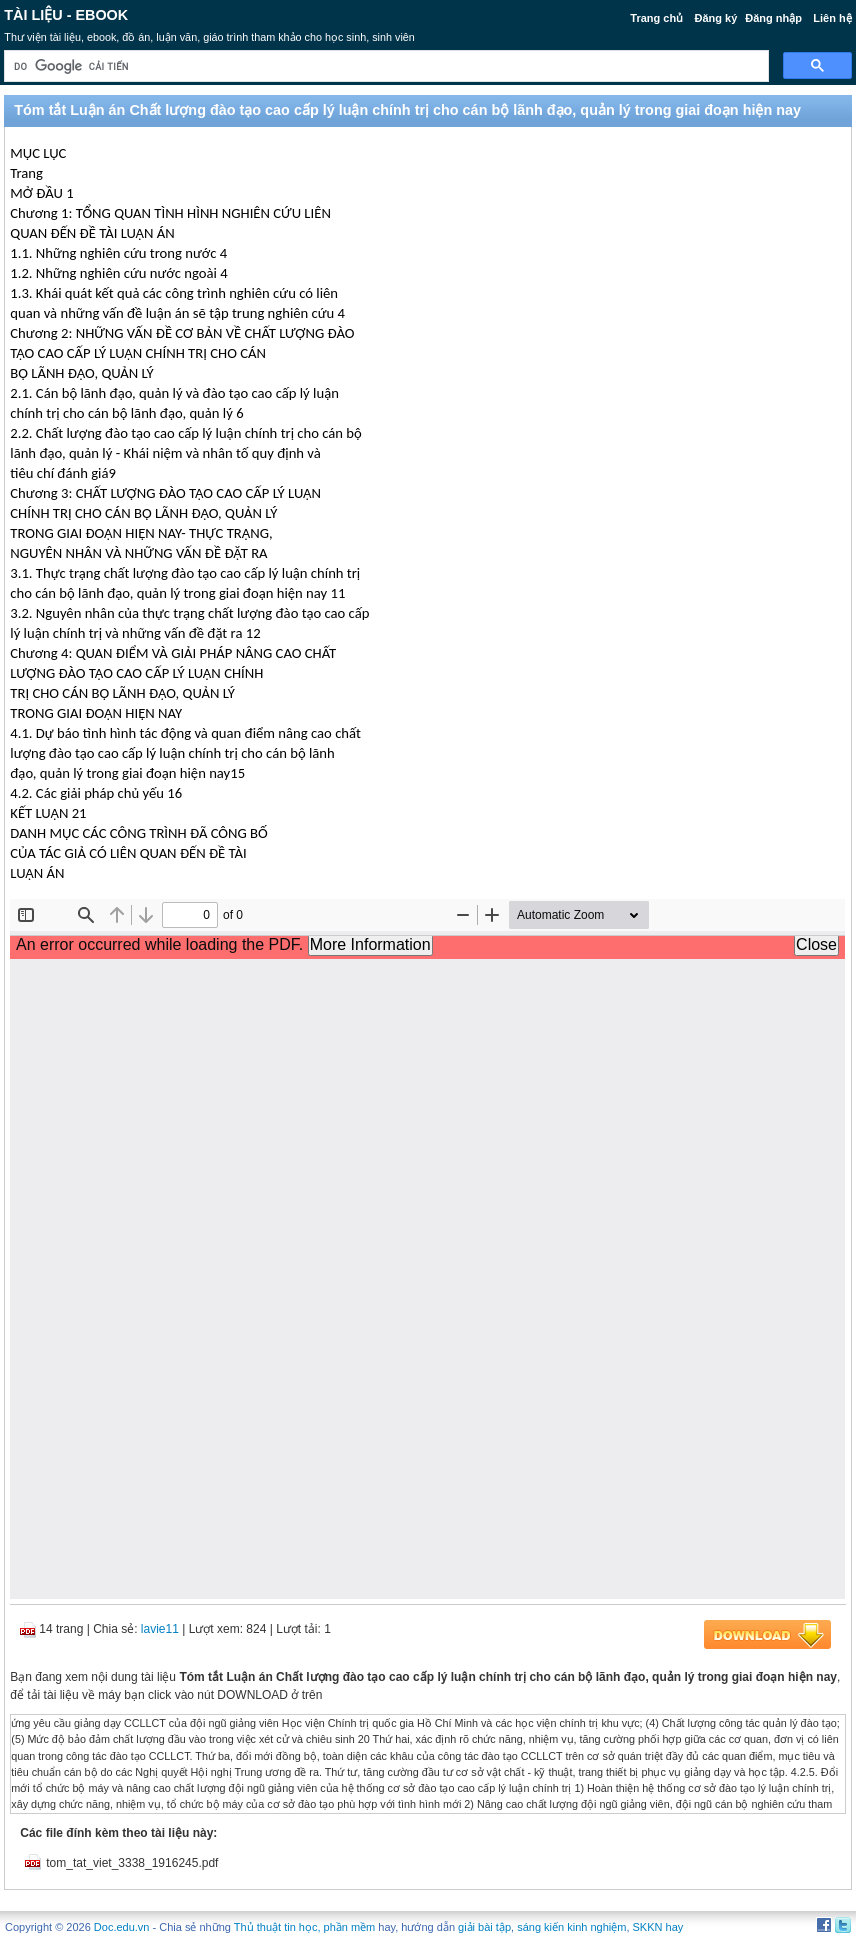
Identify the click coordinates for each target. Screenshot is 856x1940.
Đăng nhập (773, 18)
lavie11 (160, 1629)
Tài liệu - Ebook (66, 15)
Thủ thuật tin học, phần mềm (304, 1927)
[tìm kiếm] (384, 66)
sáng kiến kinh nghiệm (571, 1927)
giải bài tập (484, 1927)
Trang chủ (656, 18)
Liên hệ (832, 18)
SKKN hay (658, 1927)
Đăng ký (715, 18)
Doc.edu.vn (122, 1927)
